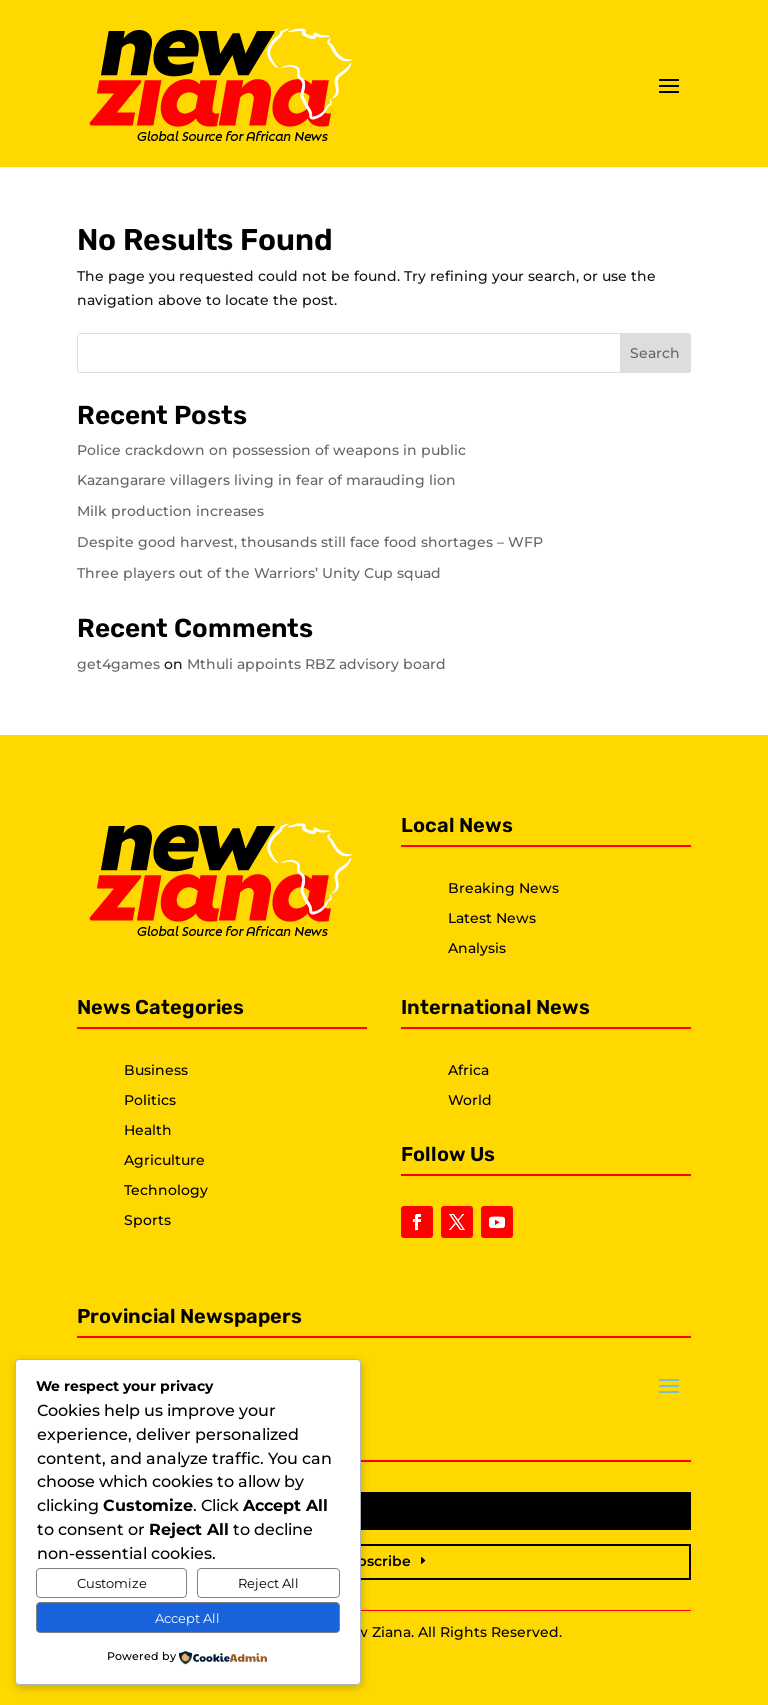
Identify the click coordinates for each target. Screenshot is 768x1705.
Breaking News (503, 888)
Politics (150, 1100)
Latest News (492, 918)
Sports (147, 1220)
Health (148, 1130)
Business (156, 1070)
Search (655, 353)
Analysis (477, 948)
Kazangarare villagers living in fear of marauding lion (266, 480)
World (470, 1100)
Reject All (268, 1583)
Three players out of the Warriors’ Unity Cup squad (259, 573)
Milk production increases (170, 511)
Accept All (187, 1618)
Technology (166, 1190)
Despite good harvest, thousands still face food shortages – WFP (310, 542)
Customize (112, 1583)
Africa (468, 1070)
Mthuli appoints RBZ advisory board (316, 664)
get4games (118, 664)
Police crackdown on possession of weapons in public (271, 450)
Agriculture (164, 1160)
